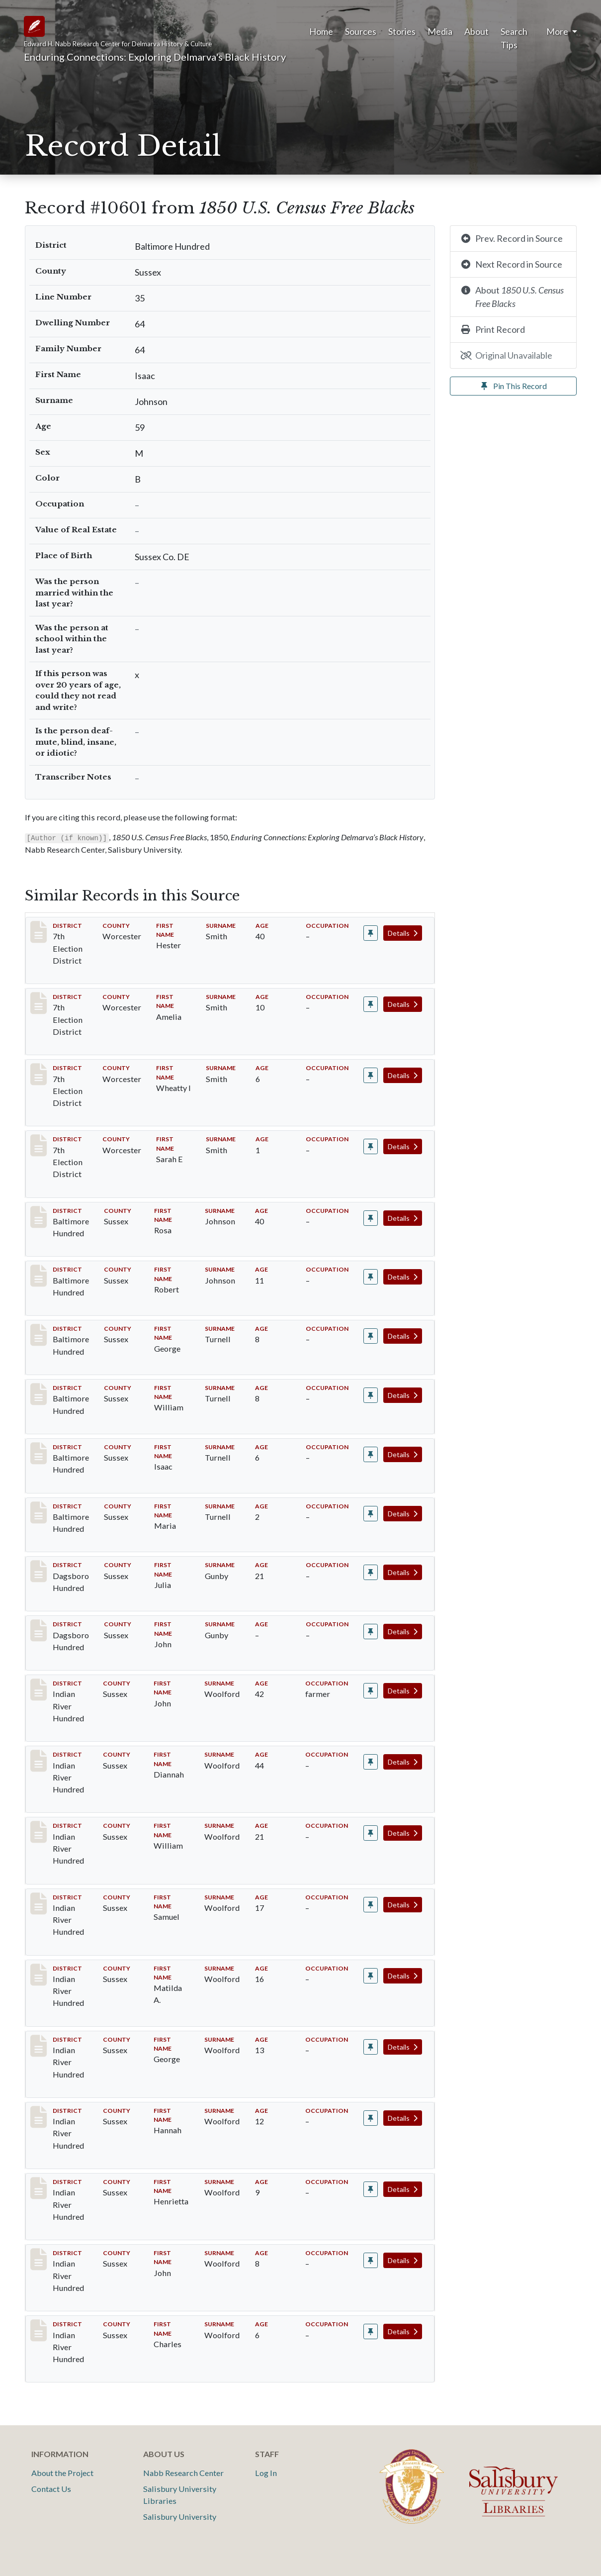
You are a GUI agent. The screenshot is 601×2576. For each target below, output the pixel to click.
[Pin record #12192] (370, 1975)
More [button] (558, 31)
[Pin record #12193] (370, 2047)
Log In (266, 2472)
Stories (402, 31)
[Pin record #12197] (370, 2331)
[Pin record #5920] (370, 1004)
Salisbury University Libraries (179, 2494)
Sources (360, 31)
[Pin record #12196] (370, 2260)
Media (440, 31)
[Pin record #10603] (370, 1277)
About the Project (62, 2472)
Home (321, 31)
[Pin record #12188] (370, 1690)
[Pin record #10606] (370, 1454)
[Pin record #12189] (370, 1762)
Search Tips (514, 38)
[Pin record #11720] (370, 1572)
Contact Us (51, 2488)
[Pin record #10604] (370, 1336)
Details (403, 933)
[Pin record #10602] (370, 1218)
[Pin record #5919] (370, 933)
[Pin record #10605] (370, 1395)
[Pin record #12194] (370, 2118)
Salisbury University (179, 2516)
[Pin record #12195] (370, 2189)
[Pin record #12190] (370, 1833)
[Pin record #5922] (370, 1146)
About (476, 31)
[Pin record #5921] (370, 1075)
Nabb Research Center (183, 2472)
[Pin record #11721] (370, 1631)
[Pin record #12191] (370, 1904)
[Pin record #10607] (370, 1513)
